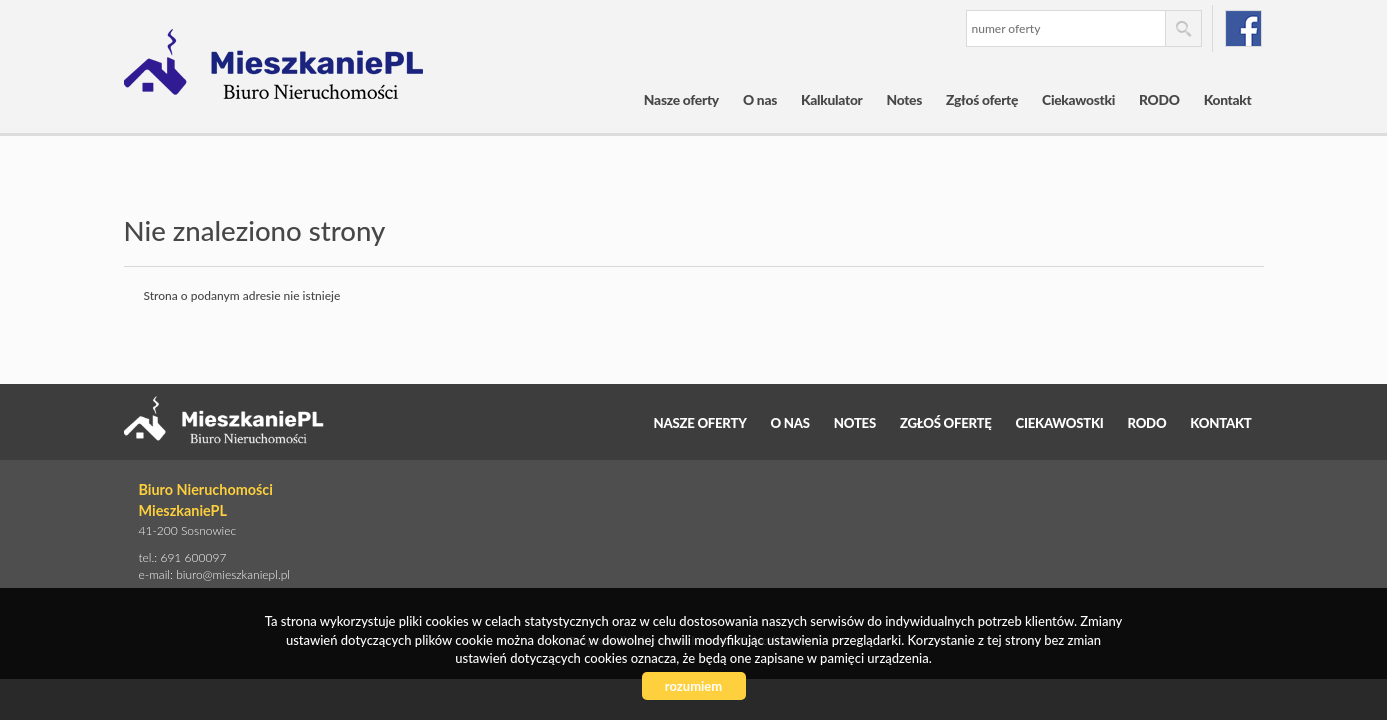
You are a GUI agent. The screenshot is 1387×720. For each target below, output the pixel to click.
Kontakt (1228, 99)
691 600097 (193, 557)
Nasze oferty (681, 99)
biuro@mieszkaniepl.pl (233, 574)
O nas (760, 99)
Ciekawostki (1078, 99)
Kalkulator (832, 99)
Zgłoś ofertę (982, 99)
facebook (1243, 28)
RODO (1159, 99)
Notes (905, 99)
